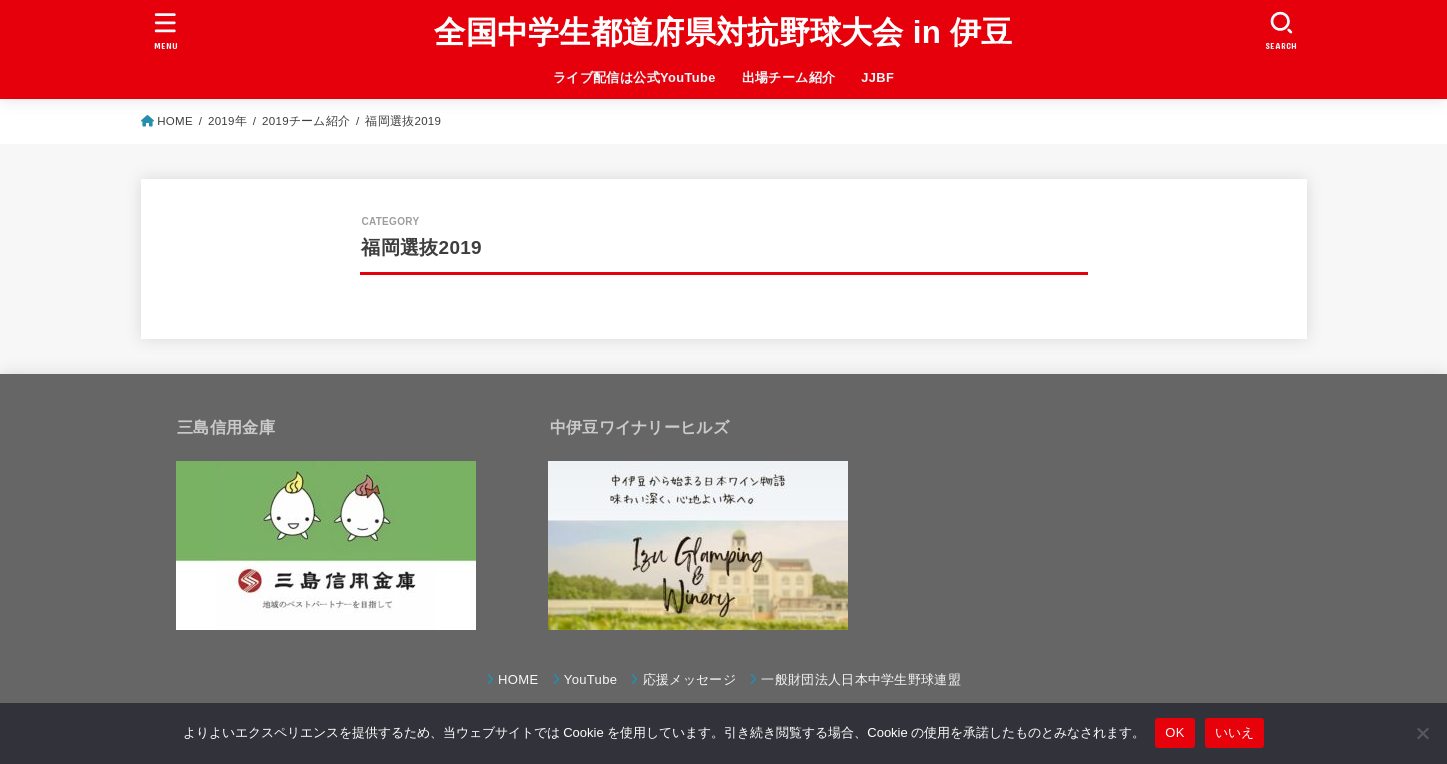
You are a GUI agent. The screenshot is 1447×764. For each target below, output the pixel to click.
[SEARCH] (1282, 30)
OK (1174, 732)
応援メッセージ (689, 679)
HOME (175, 121)
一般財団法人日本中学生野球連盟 (861, 679)
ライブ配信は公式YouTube (634, 77)
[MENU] (165, 30)
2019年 (227, 121)
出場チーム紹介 (789, 77)
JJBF (877, 77)
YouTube (591, 679)
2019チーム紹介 (306, 121)
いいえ (1235, 732)
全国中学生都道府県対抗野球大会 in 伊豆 (723, 32)
